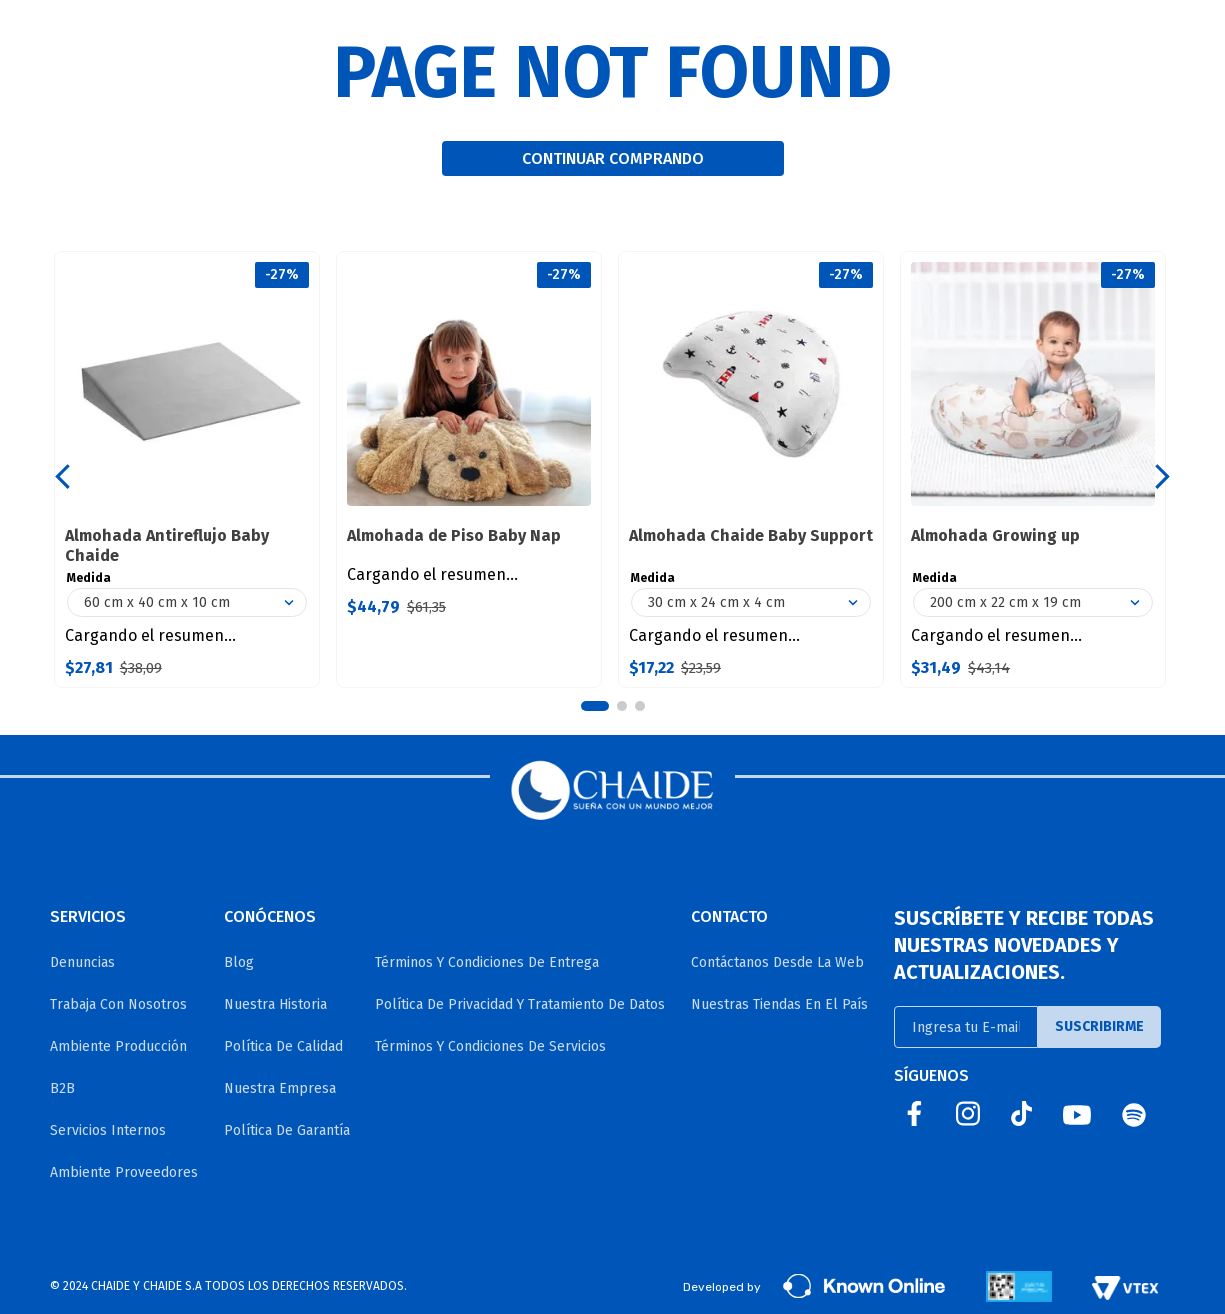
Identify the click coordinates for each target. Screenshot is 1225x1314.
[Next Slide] (1162, 476)
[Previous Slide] (62, 476)
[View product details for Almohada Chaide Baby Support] (751, 469)
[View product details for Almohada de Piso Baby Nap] (469, 469)
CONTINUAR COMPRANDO (613, 158)
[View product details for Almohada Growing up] (1033, 469)
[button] (595, 706)
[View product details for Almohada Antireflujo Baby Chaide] (187, 469)
